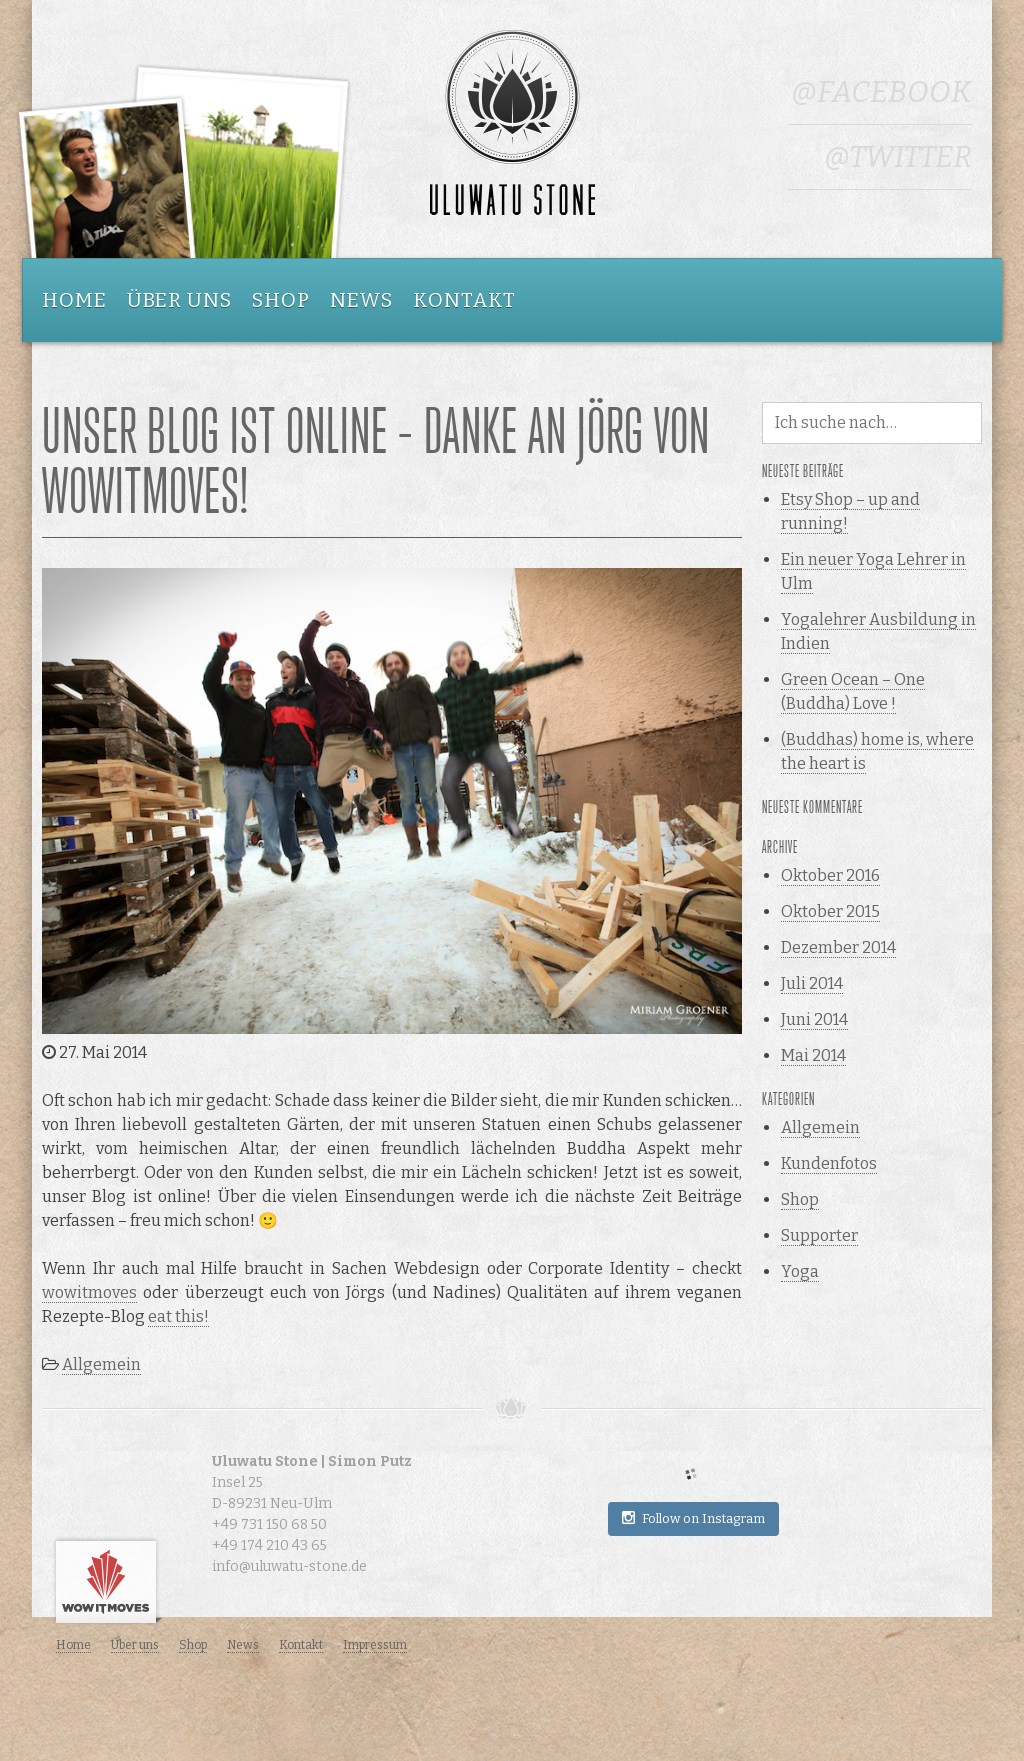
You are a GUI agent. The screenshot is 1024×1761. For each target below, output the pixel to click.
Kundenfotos (829, 1163)
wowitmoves (89, 1292)
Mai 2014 (813, 1055)
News (361, 300)
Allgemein (101, 1364)
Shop (281, 300)
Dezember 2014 (838, 947)
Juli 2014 (812, 983)
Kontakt (464, 300)
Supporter (819, 1235)
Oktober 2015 (830, 911)
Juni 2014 (814, 1019)
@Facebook (881, 92)
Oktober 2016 (830, 875)
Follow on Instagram (693, 1518)
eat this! (178, 1316)
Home (74, 300)
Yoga (800, 1271)
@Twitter (898, 157)
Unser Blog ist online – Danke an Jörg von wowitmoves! (376, 461)
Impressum (375, 1645)
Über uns (179, 300)
